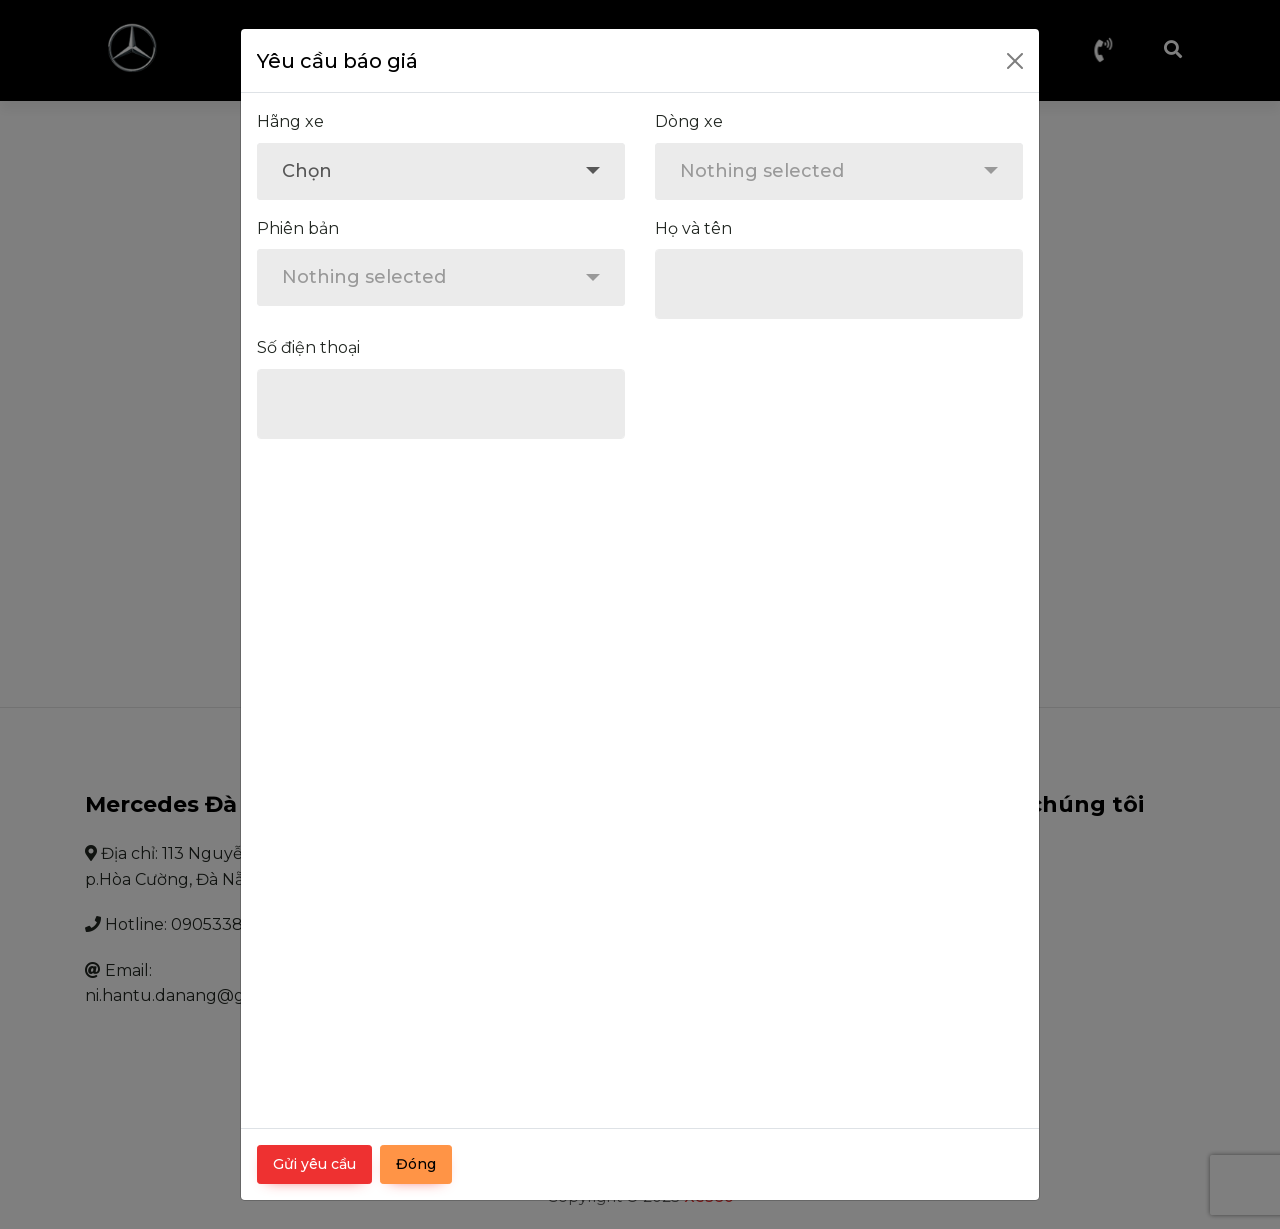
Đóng (416, 1164)
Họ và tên (693, 228)
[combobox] (441, 171)
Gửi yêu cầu (314, 1164)
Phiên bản (298, 228)
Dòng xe (689, 121)
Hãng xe (290, 121)
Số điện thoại (308, 347)
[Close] (1015, 61)
